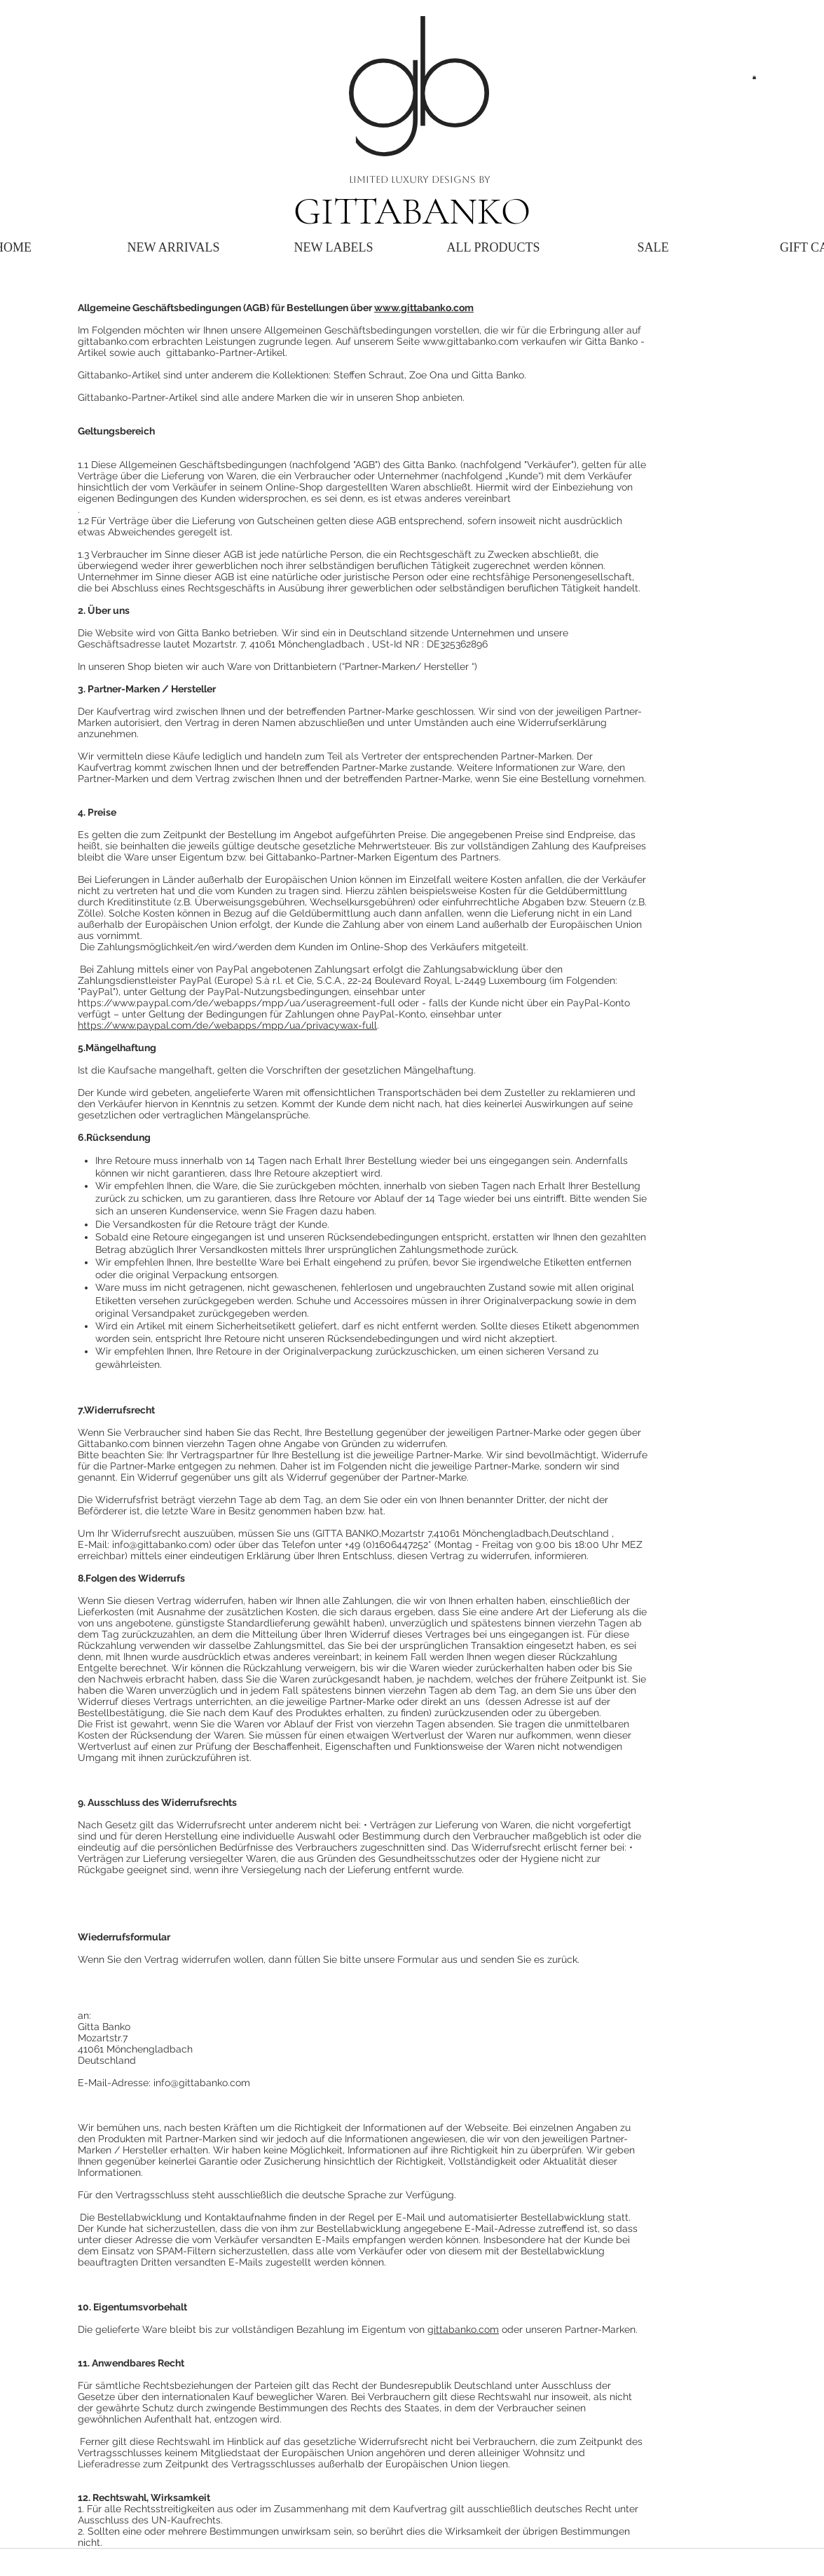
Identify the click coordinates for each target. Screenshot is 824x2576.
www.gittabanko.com (424, 307)
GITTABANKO (412, 211)
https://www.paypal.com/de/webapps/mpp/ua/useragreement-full (236, 1002)
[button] (754, 77)
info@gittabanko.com (160, 1544)
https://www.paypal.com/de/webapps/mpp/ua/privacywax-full (227, 1025)
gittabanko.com (463, 2329)
